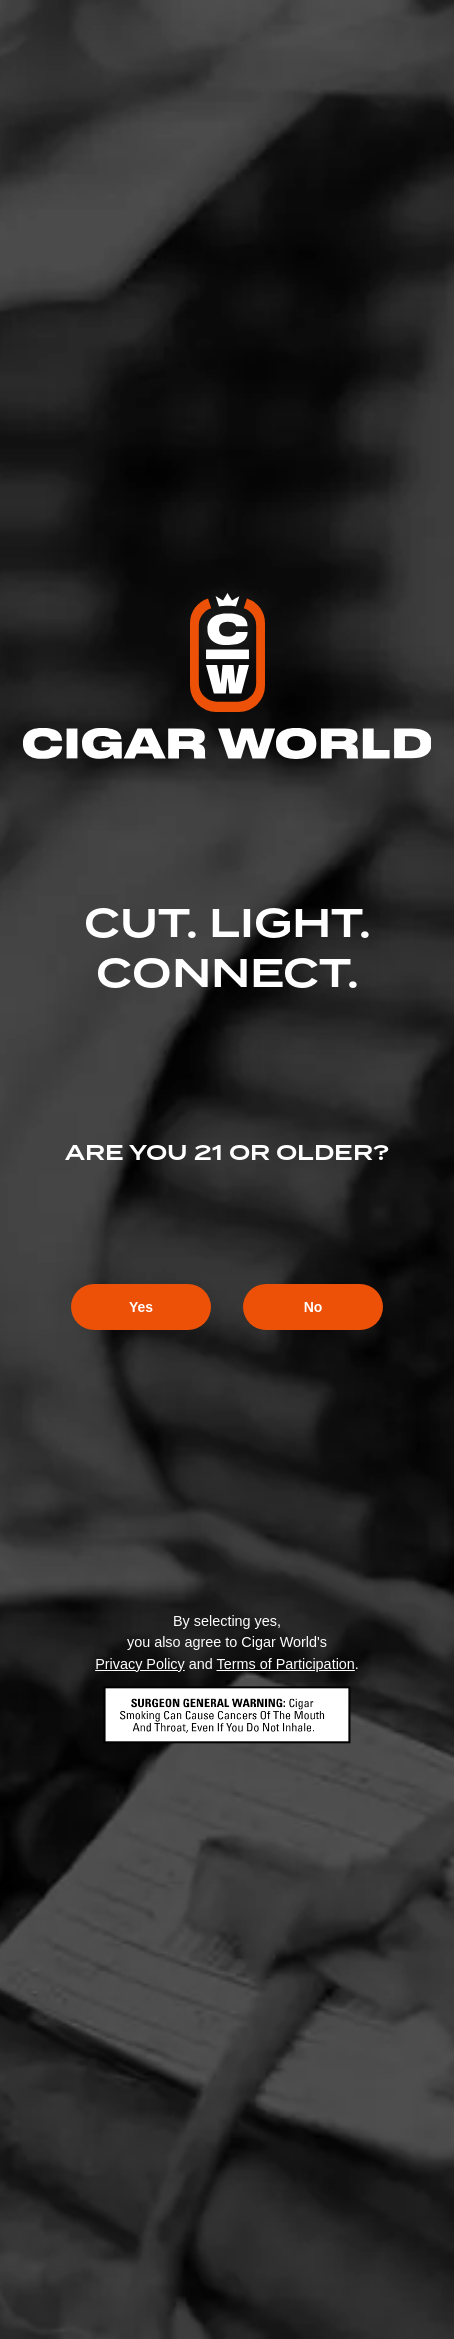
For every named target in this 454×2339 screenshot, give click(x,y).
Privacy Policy (140, 1664)
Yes (141, 1307)
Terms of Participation (285, 1664)
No (313, 1307)
